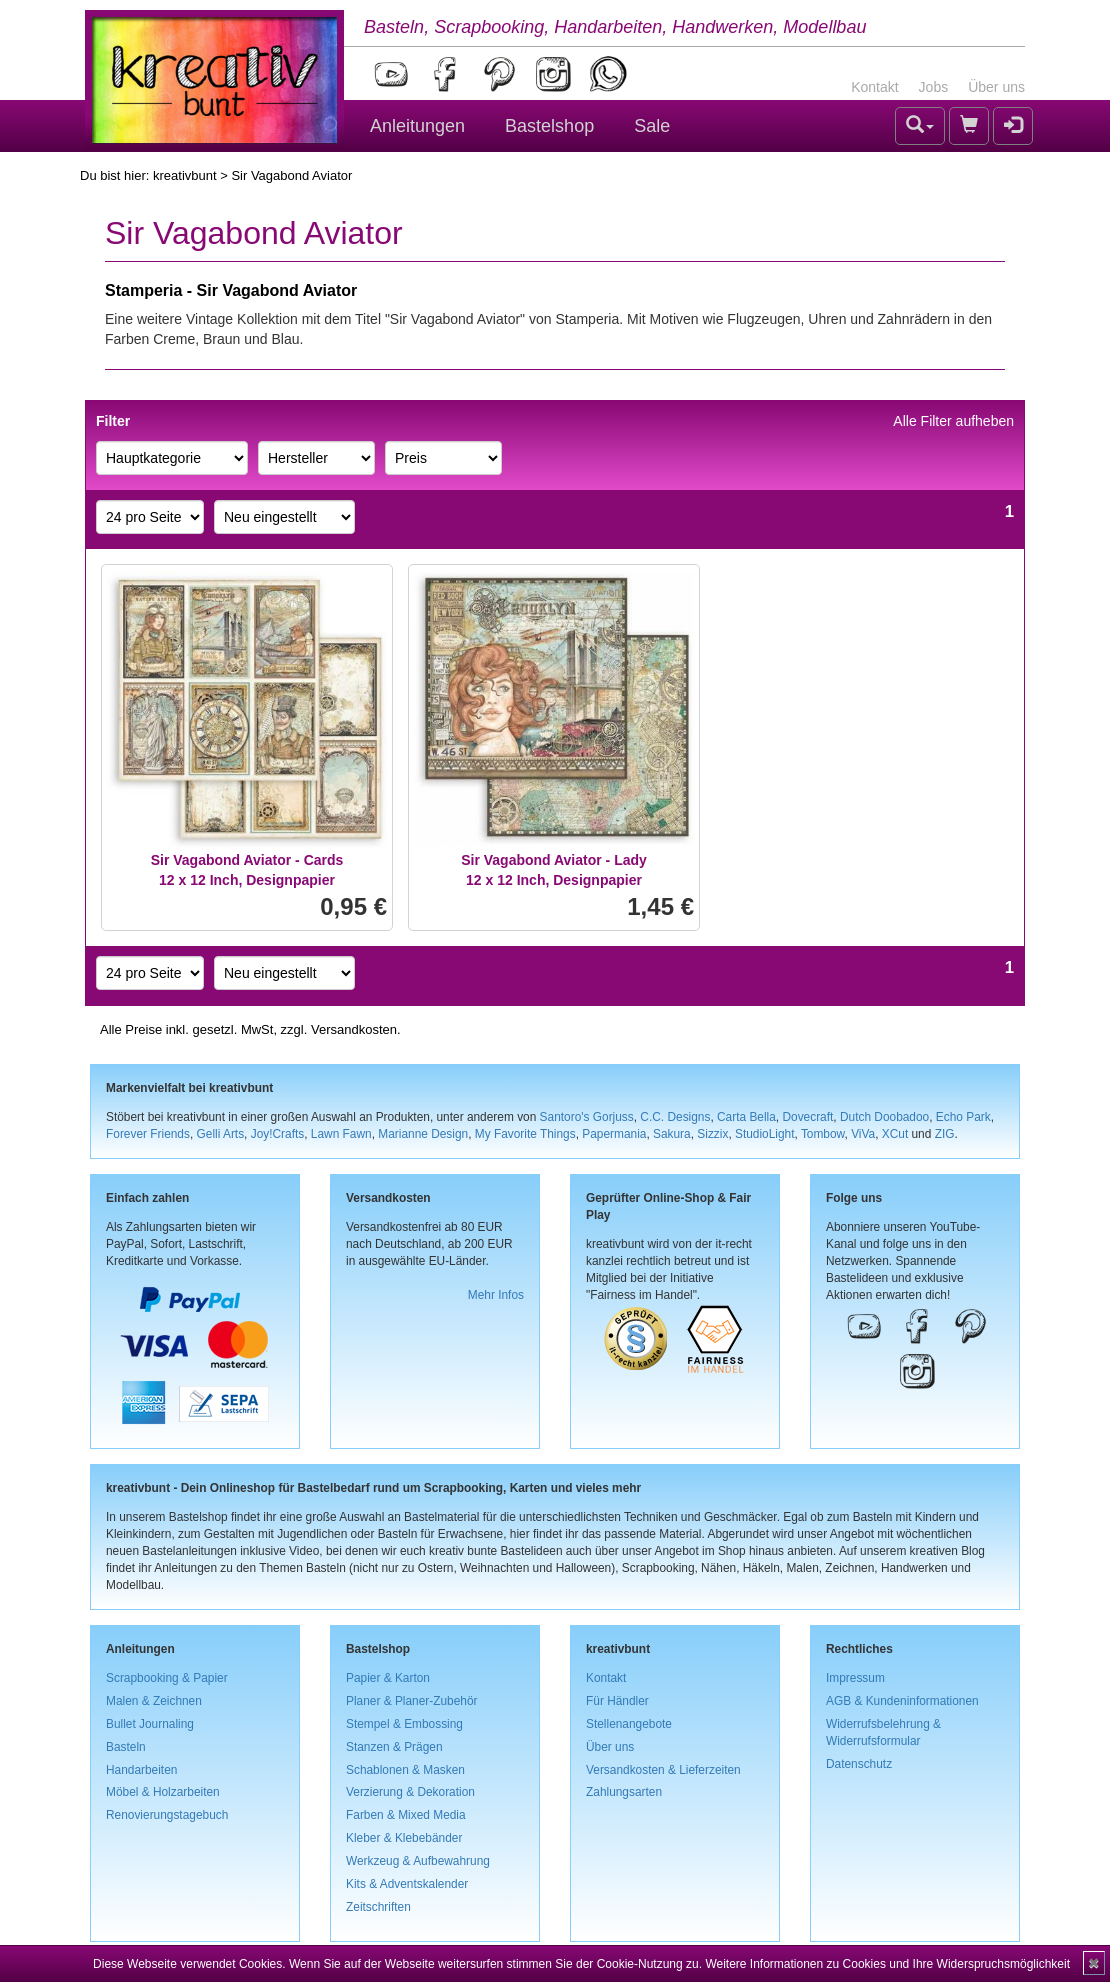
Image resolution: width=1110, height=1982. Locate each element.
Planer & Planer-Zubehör (412, 1701)
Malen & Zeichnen (154, 1701)
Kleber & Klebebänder (404, 1838)
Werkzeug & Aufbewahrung (418, 1861)
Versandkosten (354, 1029)
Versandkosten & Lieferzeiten (663, 1770)
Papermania (614, 1134)
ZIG (945, 1134)
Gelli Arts (221, 1134)
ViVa (863, 1134)
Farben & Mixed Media (406, 1815)
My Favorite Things (525, 1134)
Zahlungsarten (624, 1792)
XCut (895, 1134)
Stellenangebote (629, 1724)
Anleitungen (417, 126)
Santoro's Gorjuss (587, 1117)
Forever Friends (148, 1134)
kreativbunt (185, 175)
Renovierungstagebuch (167, 1815)
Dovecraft (807, 1117)
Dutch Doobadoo (884, 1117)
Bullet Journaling (150, 1724)
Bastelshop (549, 126)
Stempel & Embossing (404, 1724)
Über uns (996, 87)
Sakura (672, 1134)
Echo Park (963, 1117)
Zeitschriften (378, 1907)
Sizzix (712, 1134)
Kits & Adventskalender (407, 1884)
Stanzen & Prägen (394, 1747)
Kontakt (874, 87)
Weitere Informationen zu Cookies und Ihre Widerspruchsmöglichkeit (887, 1964)
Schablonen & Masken (405, 1770)
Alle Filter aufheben (953, 421)
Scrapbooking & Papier (167, 1678)
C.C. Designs (675, 1117)
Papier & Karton (388, 1678)
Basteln (126, 1747)
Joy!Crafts (278, 1134)
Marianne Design (423, 1134)
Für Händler (617, 1701)
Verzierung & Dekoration (410, 1792)
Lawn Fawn (341, 1134)
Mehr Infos (496, 1295)
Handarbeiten (141, 1770)
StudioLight (765, 1134)
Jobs (934, 87)
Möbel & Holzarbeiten (163, 1792)
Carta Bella (746, 1117)
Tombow (823, 1134)
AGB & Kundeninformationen (902, 1701)
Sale (652, 126)
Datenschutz (859, 1764)
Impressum (855, 1678)
